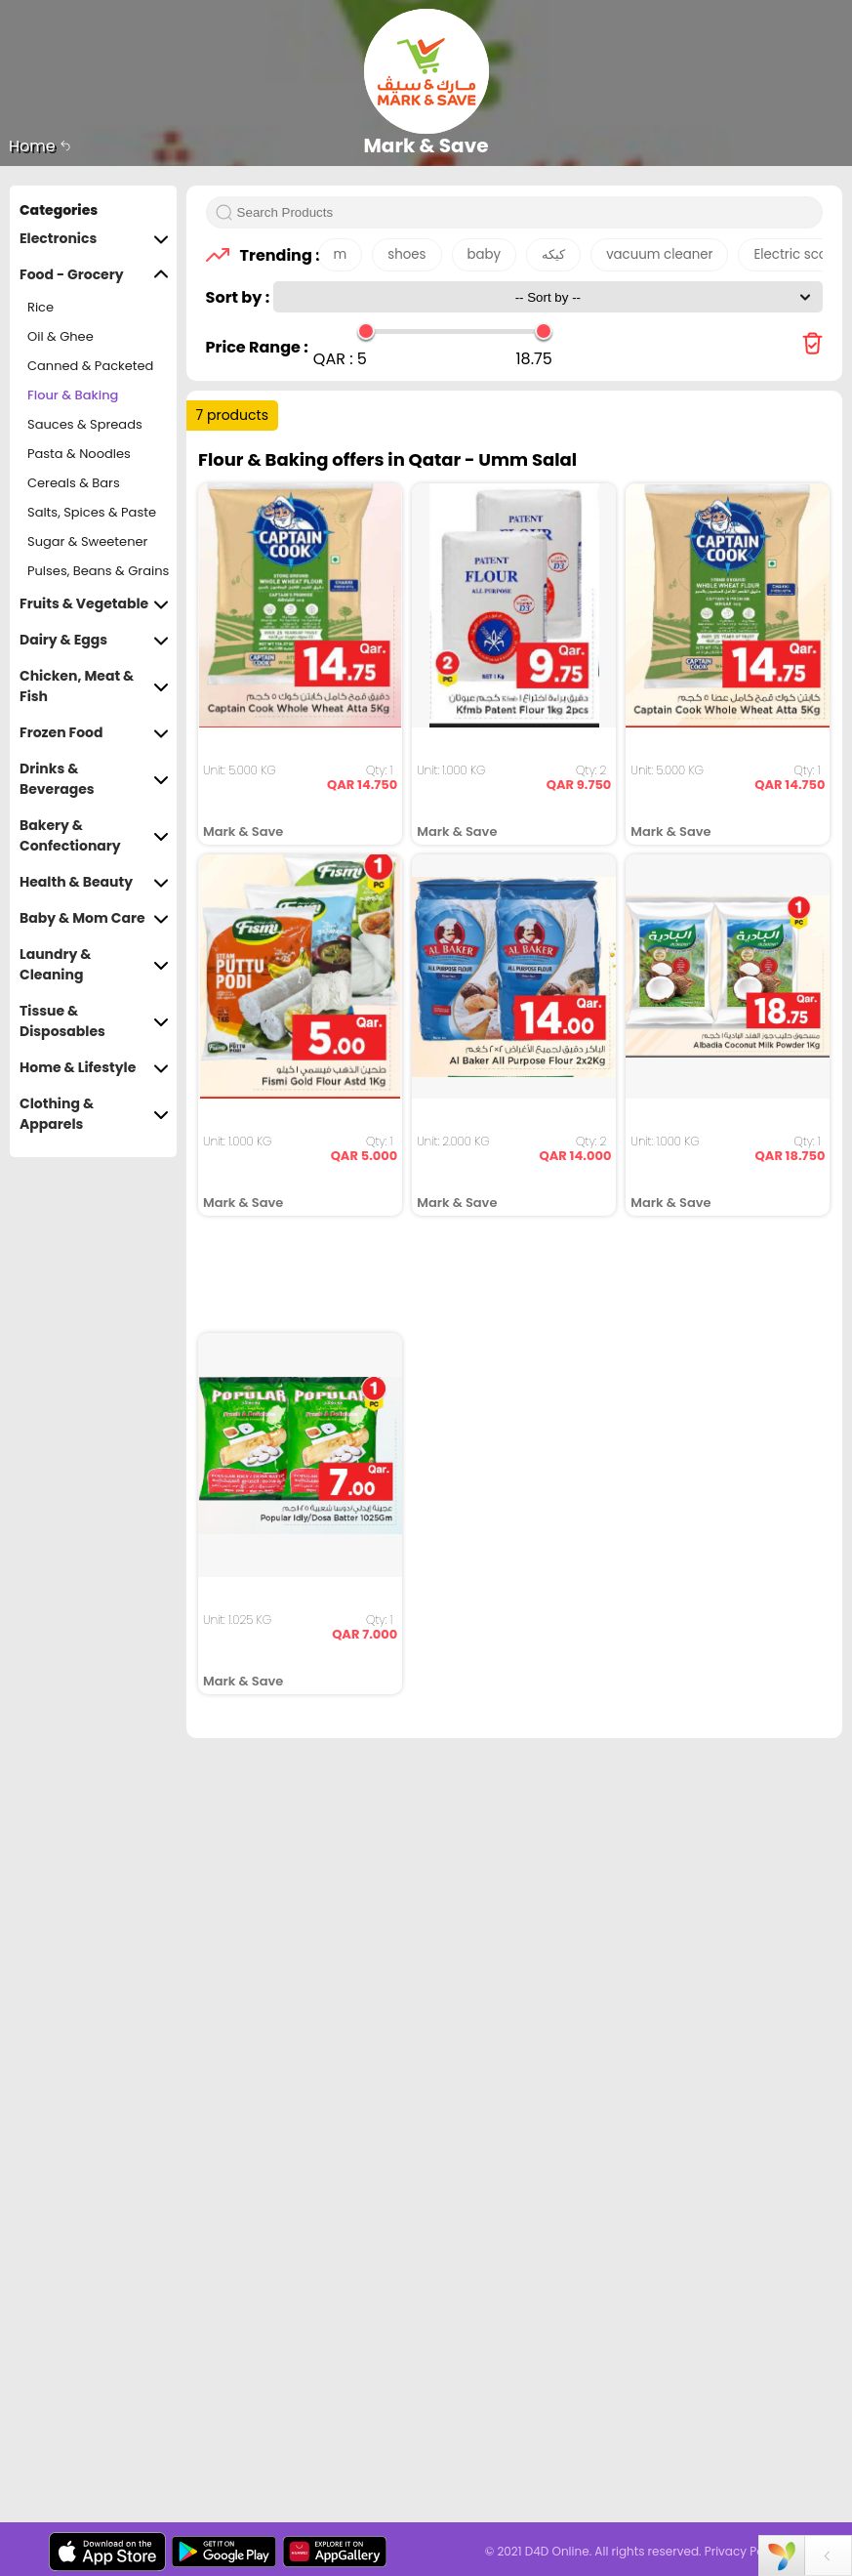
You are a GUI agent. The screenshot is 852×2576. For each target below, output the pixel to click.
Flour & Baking (72, 395)
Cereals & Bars (73, 483)
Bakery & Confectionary (94, 835)
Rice (40, 307)
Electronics (94, 239)
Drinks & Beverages (94, 779)
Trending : (274, 255)
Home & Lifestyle (94, 1068)
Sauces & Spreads (84, 424)
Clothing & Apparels (94, 1114)
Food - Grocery (94, 275)
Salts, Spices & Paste (91, 512)
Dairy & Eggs (94, 640)
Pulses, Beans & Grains (98, 570)
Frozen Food (94, 733)
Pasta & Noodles (79, 453)
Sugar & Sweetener (87, 541)
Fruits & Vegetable (94, 604)
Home (40, 146)
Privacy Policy (744, 2551)
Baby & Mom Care (94, 918)
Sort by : (239, 297)
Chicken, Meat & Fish (94, 686)
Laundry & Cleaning (94, 964)
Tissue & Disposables (94, 1021)
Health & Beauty (94, 882)
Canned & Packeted (90, 365)
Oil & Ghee (60, 336)
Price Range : (257, 347)
